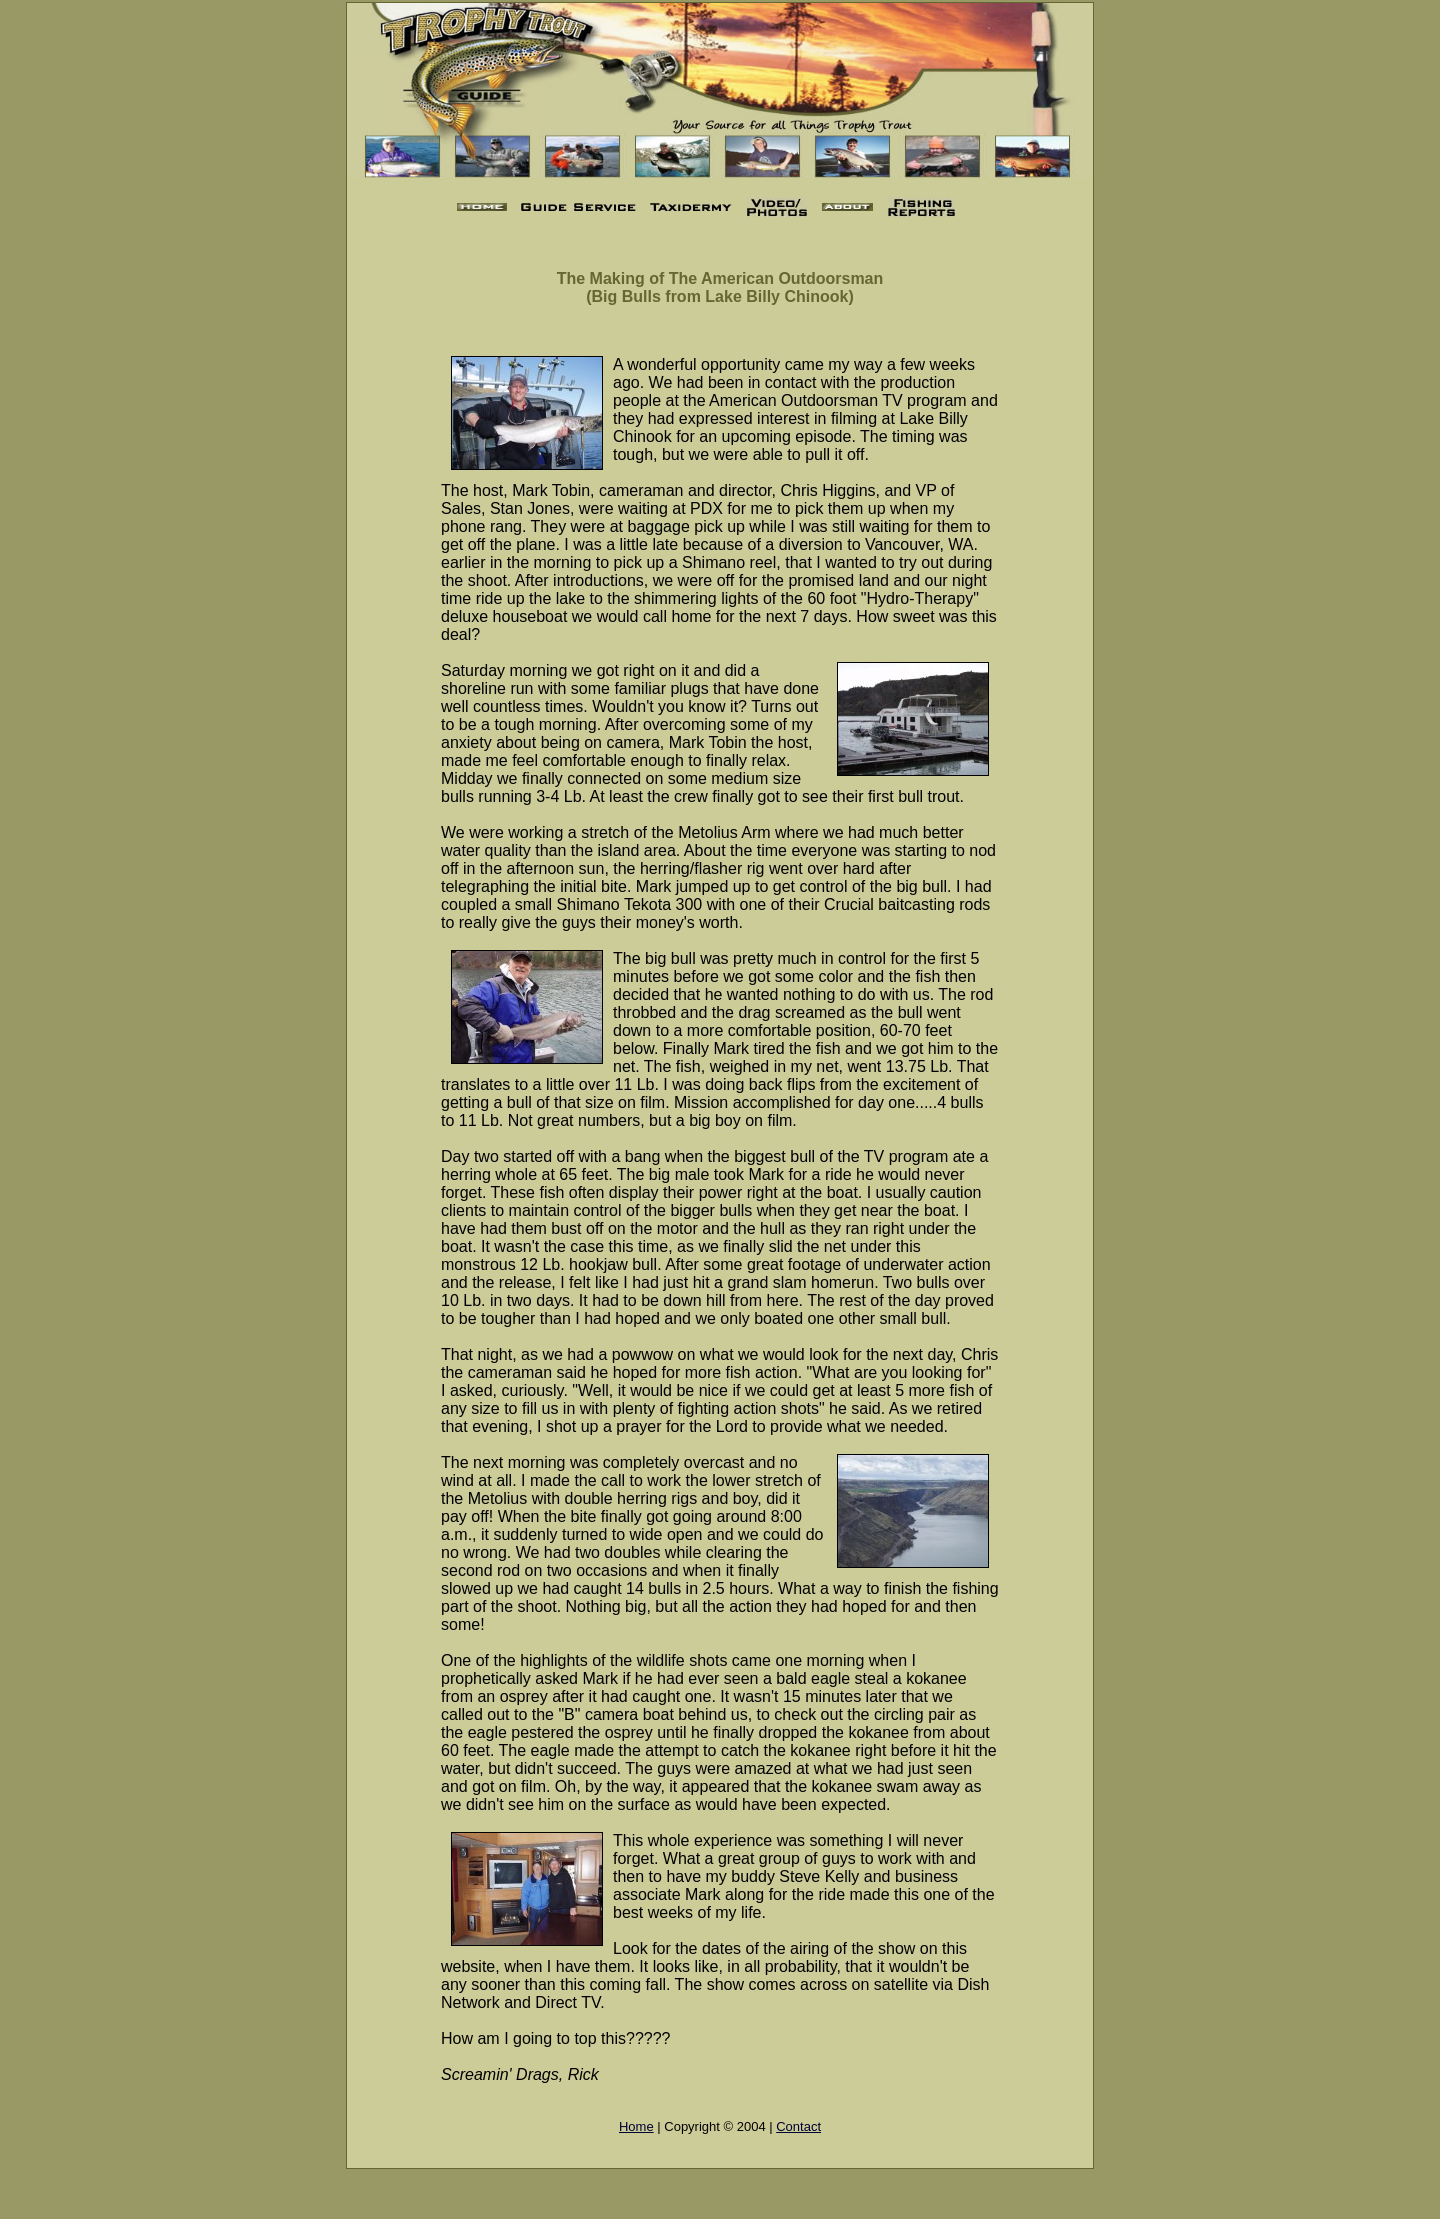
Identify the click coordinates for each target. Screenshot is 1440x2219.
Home (636, 2126)
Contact (798, 2126)
